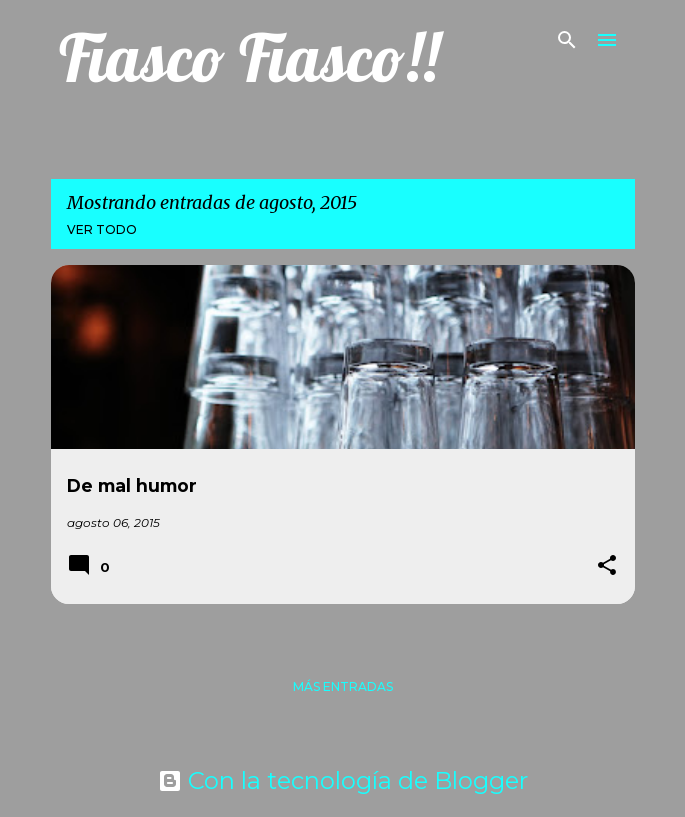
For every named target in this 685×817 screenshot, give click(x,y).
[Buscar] (567, 40)
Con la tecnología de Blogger (343, 780)
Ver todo (102, 229)
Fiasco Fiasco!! (249, 57)
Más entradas (343, 686)
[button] (607, 566)
